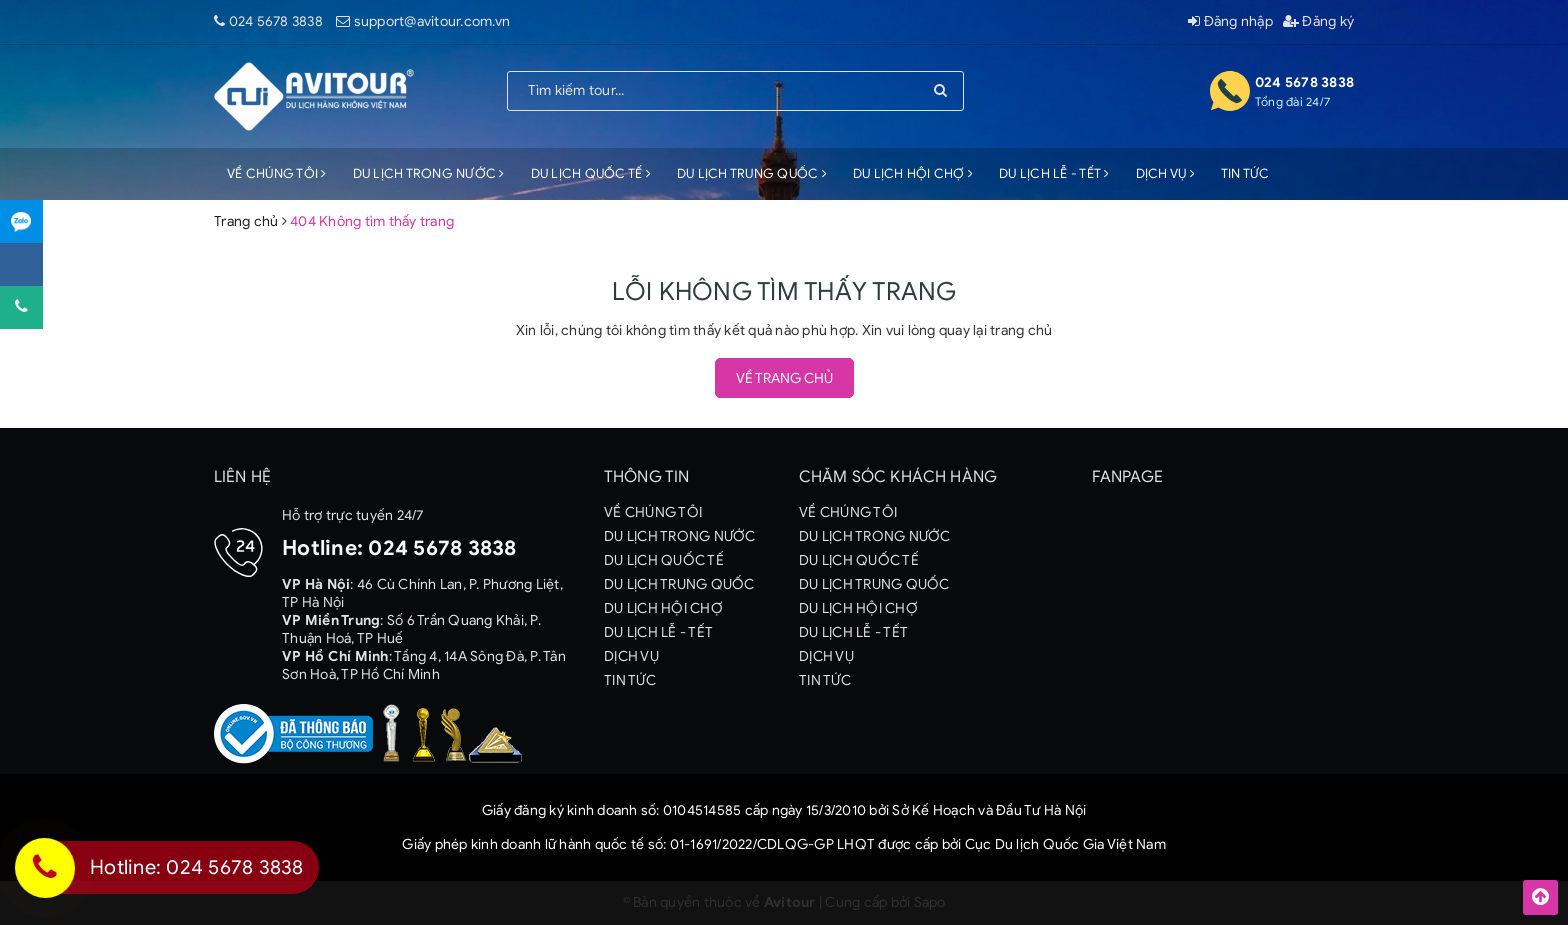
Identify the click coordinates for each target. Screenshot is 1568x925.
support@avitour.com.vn (432, 21)
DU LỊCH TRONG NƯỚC (429, 173)
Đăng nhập (1230, 21)
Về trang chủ (784, 378)
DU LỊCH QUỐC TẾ (591, 173)
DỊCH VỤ (1165, 173)
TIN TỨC (1245, 173)
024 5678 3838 (276, 21)
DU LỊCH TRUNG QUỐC (752, 173)
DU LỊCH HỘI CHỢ (913, 173)
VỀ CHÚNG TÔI (277, 173)
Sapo (930, 902)
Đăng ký (1318, 21)
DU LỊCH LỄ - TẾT (1054, 173)
